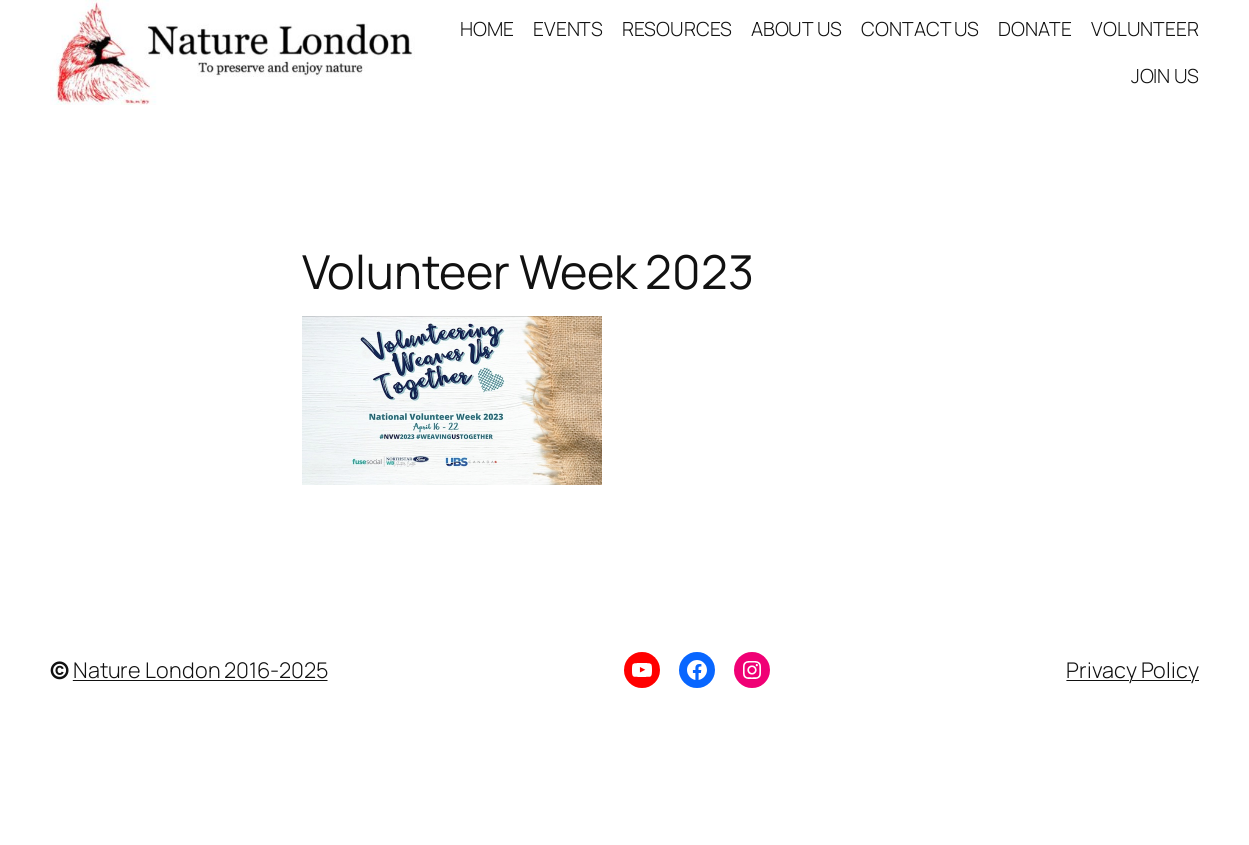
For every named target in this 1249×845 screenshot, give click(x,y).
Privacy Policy (1132, 669)
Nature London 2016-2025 (200, 669)
